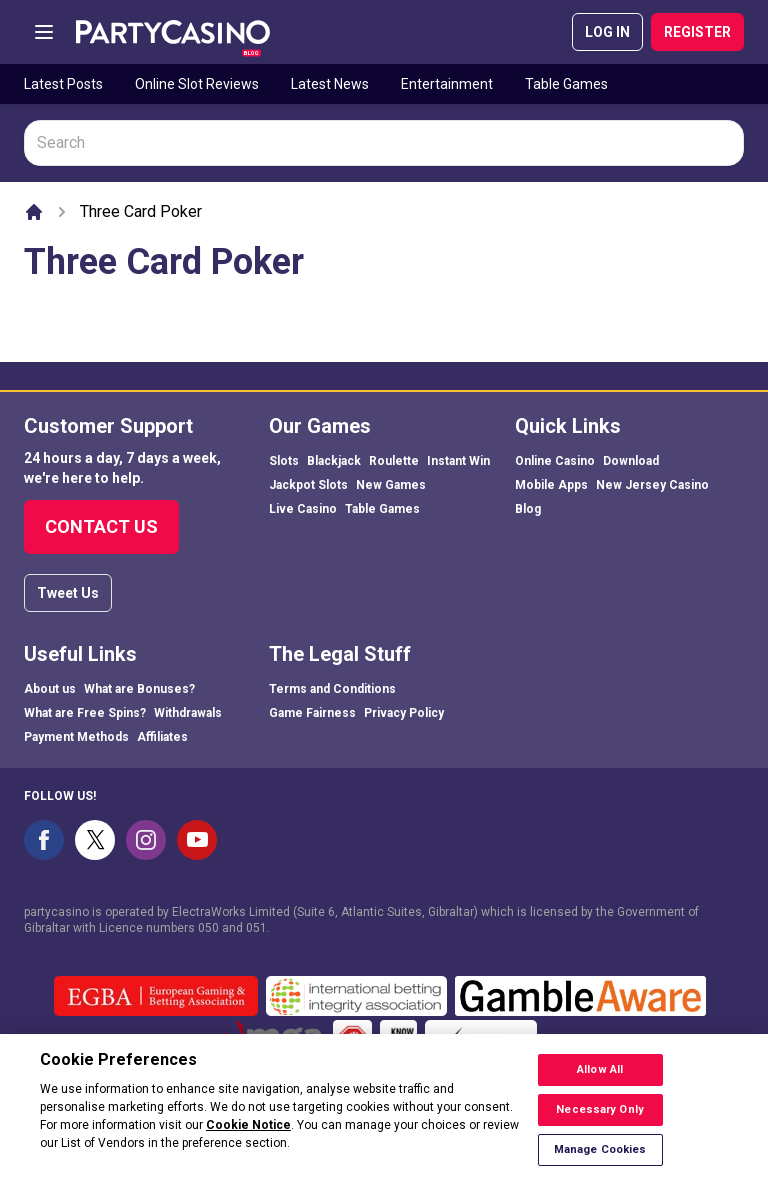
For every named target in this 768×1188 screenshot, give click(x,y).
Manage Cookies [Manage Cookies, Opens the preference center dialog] (600, 1162)
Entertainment (447, 84)
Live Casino (303, 509)
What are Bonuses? (139, 689)
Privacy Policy (404, 713)
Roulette (394, 461)
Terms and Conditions (332, 689)
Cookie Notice (248, 1138)
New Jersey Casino (652, 485)
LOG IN (607, 32)
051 (256, 928)
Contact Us (101, 526)
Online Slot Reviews (197, 84)
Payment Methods (76, 737)
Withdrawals (188, 713)
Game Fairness (312, 713)
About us (50, 689)
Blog (528, 509)
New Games (391, 485)
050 (208, 928)
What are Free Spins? (85, 713)
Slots (284, 461)
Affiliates (162, 737)
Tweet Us (68, 593)
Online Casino (555, 461)
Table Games (566, 84)
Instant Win (458, 461)
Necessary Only (600, 1122)
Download (631, 461)
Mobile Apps (551, 485)
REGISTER (697, 32)
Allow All (600, 1082)
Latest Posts (63, 84)
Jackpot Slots (308, 485)
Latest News (330, 84)
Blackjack (334, 461)
